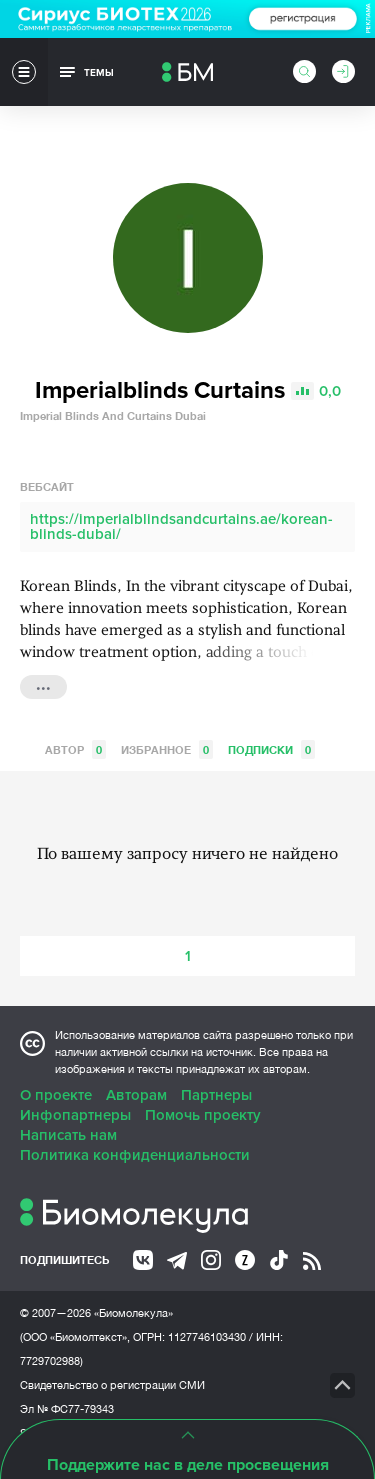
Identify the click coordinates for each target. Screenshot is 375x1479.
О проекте (56, 1095)
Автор (75, 749)
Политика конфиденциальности (135, 1155)
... (43, 685)
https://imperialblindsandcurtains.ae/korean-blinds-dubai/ (181, 526)
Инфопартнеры (75, 1115)
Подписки (271, 749)
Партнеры (216, 1095)
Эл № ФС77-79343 (67, 1409)
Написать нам (68, 1135)
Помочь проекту (203, 1115)
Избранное (167, 749)
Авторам (136, 1095)
